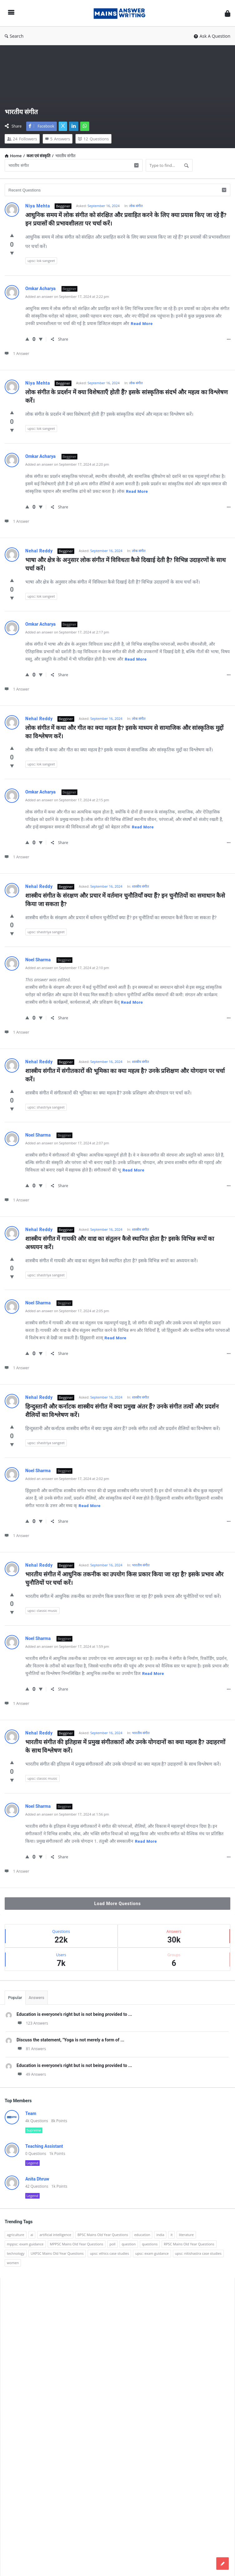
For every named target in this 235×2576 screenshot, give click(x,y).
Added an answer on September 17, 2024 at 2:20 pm (67, 464)
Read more (142, 323)
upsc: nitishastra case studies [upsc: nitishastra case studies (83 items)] (198, 2253)
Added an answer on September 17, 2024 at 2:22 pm (67, 296)
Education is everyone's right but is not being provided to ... (74, 2014)
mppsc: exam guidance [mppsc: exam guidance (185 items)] (25, 2244)
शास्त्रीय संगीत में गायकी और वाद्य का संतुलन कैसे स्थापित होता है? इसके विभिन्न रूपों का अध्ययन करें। (120, 1243)
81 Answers (31, 2048)
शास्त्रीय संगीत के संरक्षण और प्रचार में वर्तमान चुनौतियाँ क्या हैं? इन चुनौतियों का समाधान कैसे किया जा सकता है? (126, 900)
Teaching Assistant (44, 2146)
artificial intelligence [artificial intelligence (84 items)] (55, 2234)
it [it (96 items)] (171, 2234)
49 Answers (31, 2074)
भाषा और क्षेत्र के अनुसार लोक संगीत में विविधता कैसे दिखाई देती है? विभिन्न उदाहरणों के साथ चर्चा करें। (126, 564)
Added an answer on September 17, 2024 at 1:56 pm (67, 1814)
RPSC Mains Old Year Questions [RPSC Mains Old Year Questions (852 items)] (189, 2244)
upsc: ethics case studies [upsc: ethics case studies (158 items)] (109, 2253)
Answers (36, 1997)
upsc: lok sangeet (41, 260)
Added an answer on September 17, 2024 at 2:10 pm (67, 967)
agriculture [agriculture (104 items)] (15, 2234)
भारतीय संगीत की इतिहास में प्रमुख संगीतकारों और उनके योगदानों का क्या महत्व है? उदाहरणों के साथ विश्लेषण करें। (126, 1746)
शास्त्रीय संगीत (140, 886)
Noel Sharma (38, 959)
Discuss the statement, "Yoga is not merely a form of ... (70, 2039)
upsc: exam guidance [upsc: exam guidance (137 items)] (152, 2253)
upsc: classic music (42, 1610)
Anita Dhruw (37, 2178)
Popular (15, 1997)
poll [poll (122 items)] (112, 2244)
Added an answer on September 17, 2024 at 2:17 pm (67, 632)
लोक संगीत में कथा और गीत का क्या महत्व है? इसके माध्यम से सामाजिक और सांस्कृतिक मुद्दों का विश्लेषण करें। (125, 732)
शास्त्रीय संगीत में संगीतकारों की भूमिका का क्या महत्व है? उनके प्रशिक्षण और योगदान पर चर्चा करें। (125, 1075)
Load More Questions (117, 1903)
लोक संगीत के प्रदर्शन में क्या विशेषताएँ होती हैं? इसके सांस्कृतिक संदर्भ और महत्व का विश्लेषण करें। (127, 396)
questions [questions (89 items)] (150, 2244)
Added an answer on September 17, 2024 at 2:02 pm (67, 1478)
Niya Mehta (37, 205)
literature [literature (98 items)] (186, 2234)
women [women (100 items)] (13, 2262)
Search (14, 36)
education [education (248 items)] (142, 2234)
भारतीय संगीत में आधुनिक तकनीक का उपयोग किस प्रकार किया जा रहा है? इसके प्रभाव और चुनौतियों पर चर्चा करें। (125, 1578)
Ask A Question (212, 36)
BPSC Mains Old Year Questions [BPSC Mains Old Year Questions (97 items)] (102, 2234)
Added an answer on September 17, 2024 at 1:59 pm (67, 1646)
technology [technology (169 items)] (15, 2253)
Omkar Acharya (41, 288)
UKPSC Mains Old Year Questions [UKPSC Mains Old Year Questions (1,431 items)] (57, 2253)
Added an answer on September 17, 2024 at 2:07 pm (67, 1143)
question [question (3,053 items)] (129, 2244)
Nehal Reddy (39, 550)
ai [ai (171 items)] (32, 2234)
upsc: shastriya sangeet (46, 931)
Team (30, 2113)
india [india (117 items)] (160, 2234)
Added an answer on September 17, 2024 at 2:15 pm (67, 800)
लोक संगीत (136, 205)
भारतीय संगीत (140, 1565)
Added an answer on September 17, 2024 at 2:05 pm (67, 1310)
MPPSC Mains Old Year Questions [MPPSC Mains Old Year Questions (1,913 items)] (76, 2244)
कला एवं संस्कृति (39, 155)
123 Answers (32, 2023)
